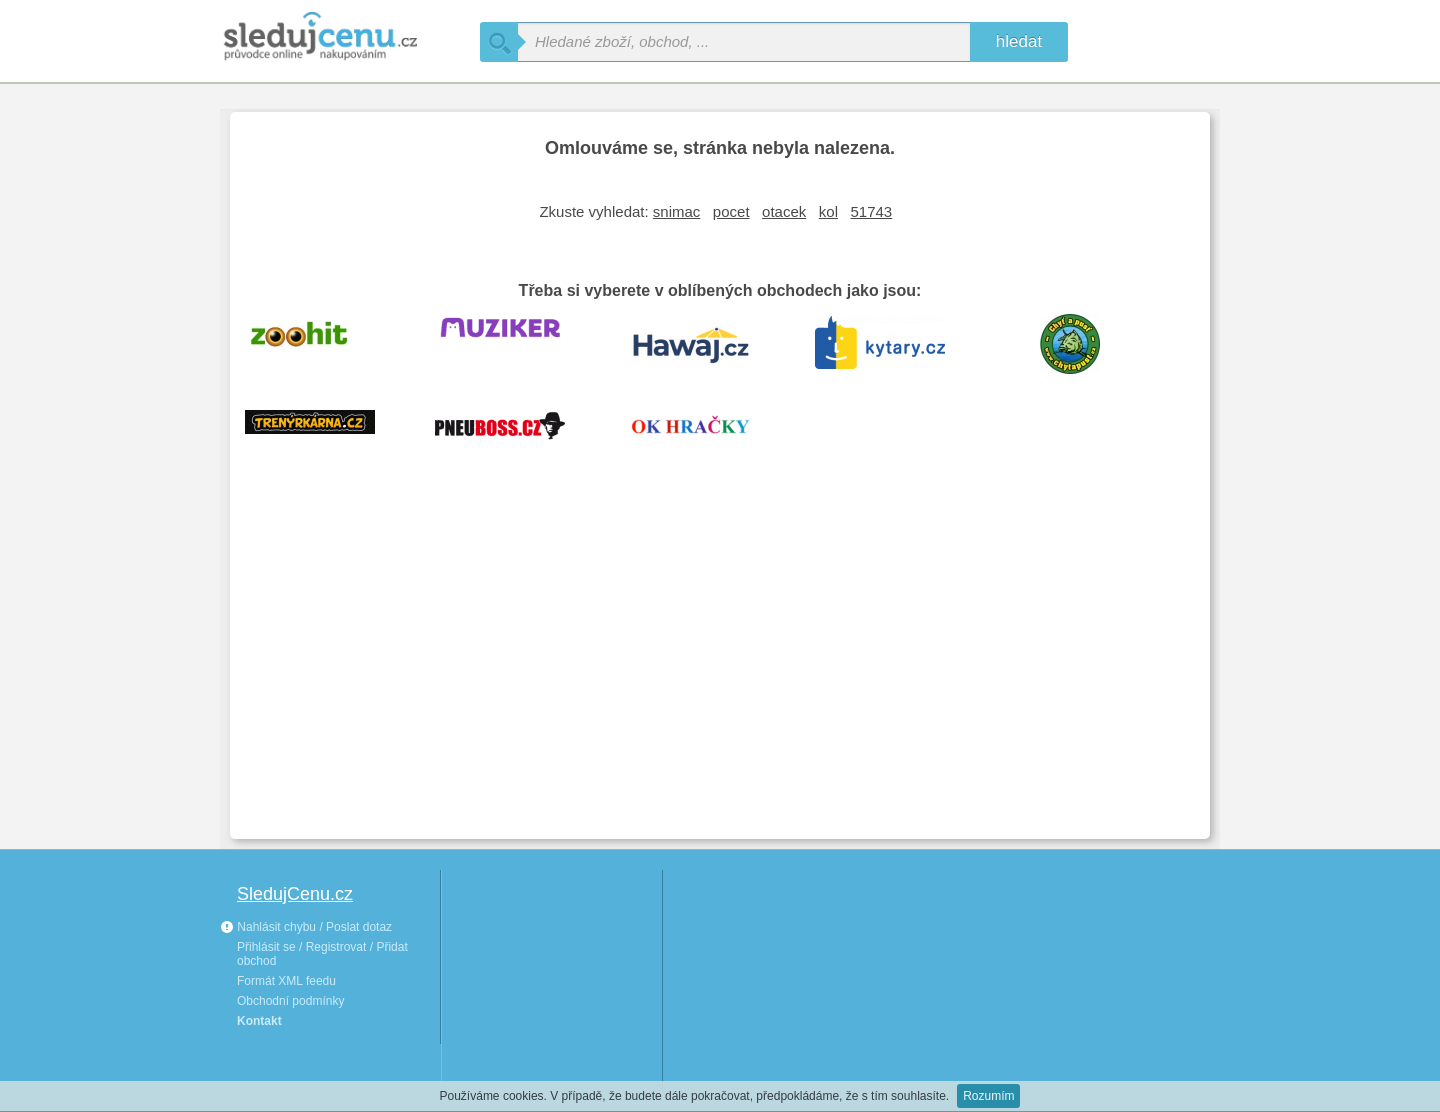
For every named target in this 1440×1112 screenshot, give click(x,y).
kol (828, 211)
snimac (677, 211)
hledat (1019, 41)
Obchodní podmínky (290, 1001)
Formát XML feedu (286, 981)
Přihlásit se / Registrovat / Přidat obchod (322, 954)
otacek (784, 211)
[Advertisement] (720, 674)
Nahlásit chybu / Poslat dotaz (306, 927)
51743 (872, 211)
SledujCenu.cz (295, 894)
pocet (731, 211)
